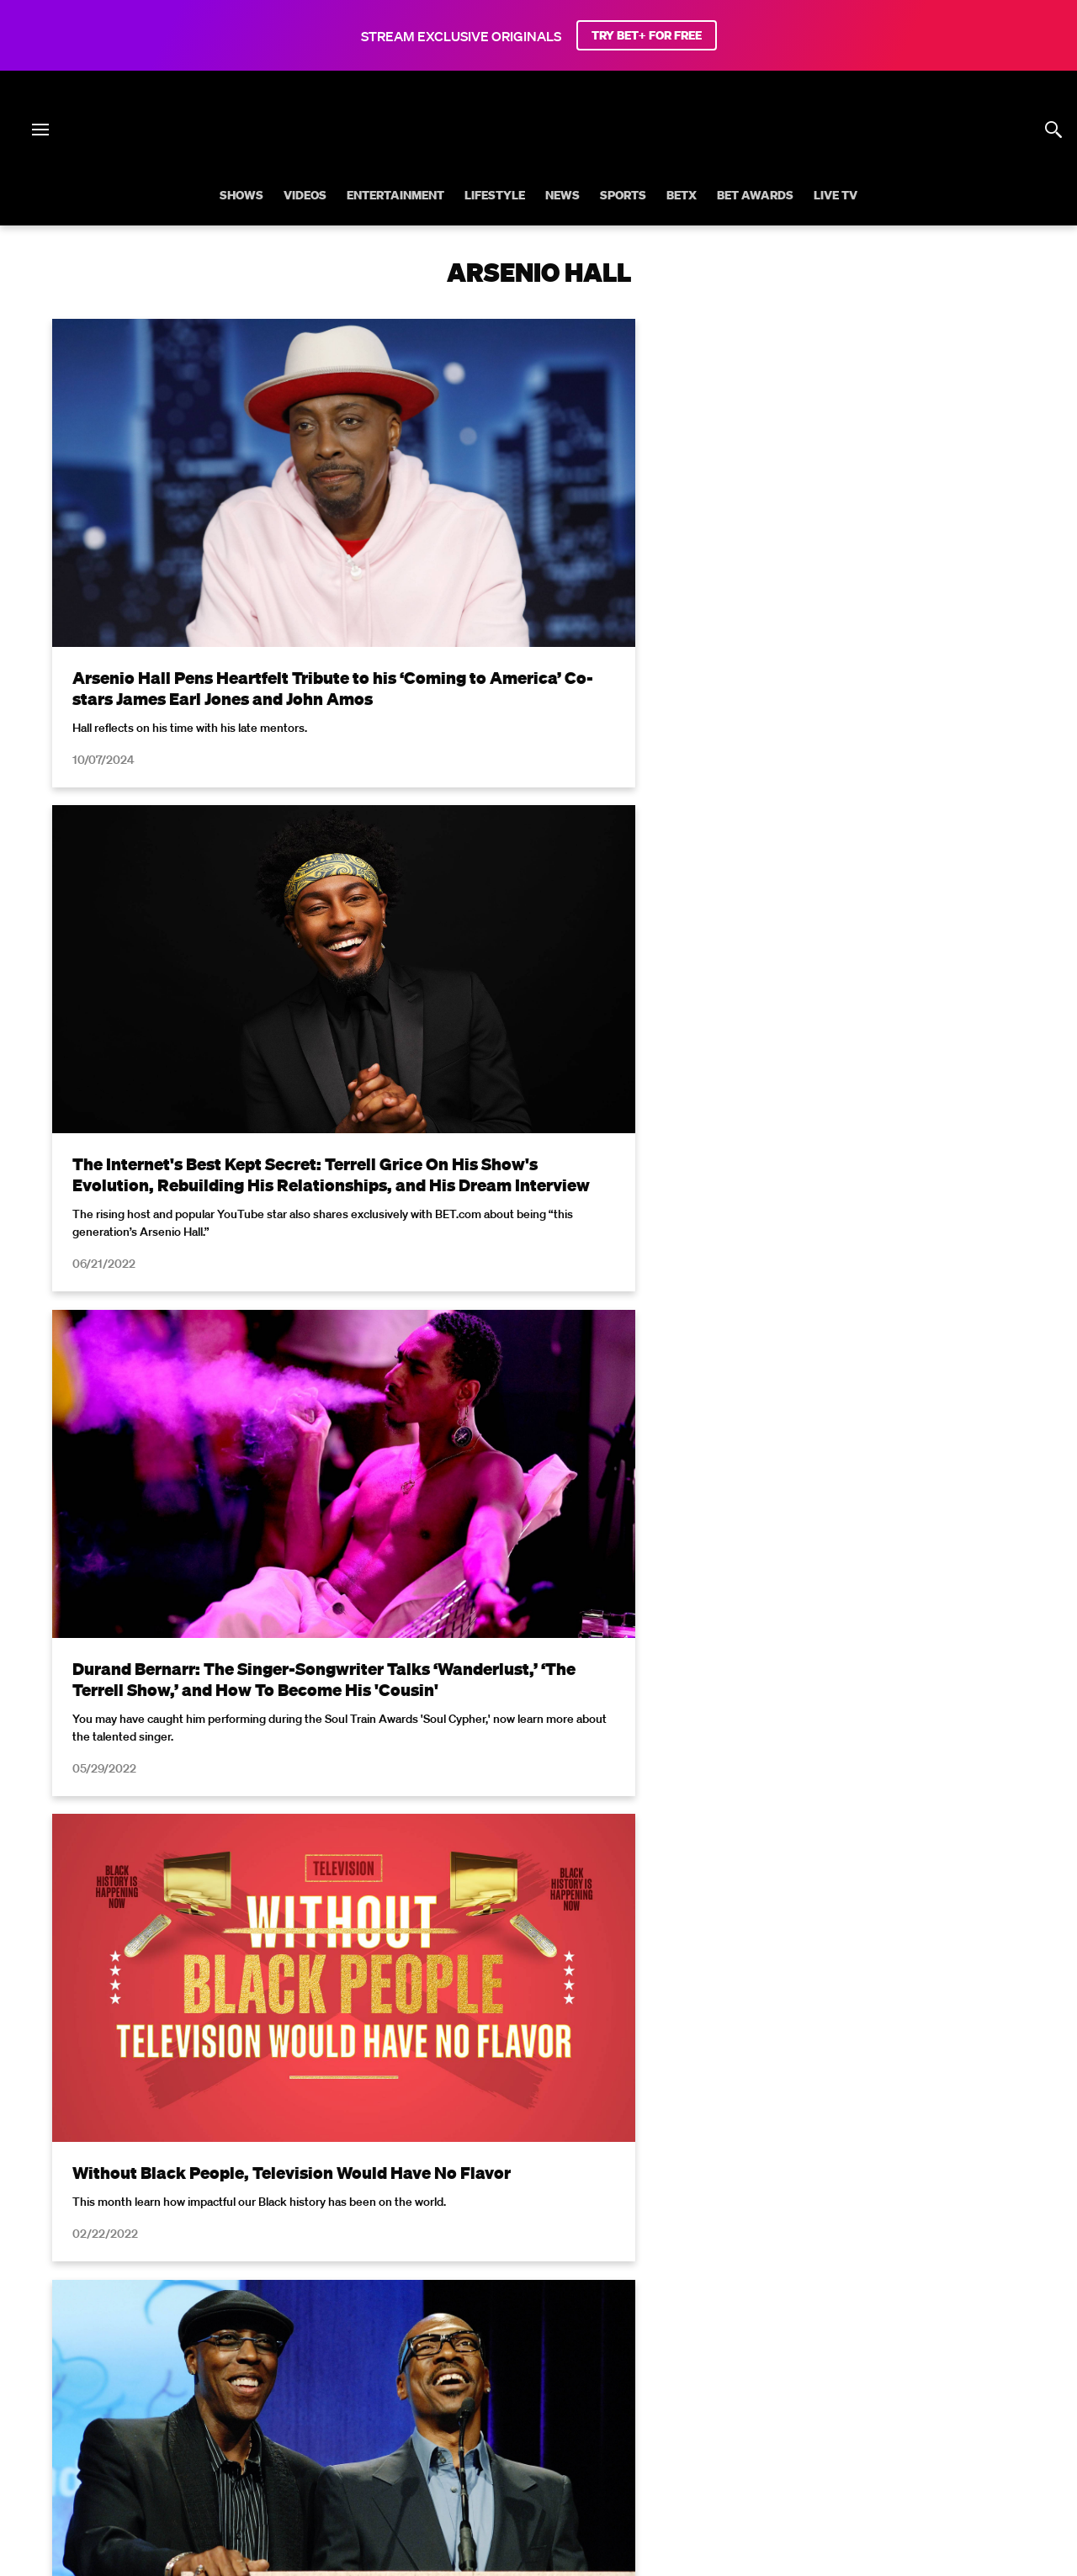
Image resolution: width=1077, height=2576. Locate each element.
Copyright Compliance (733, 2375)
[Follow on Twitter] (477, 2441)
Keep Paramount (927, 2375)
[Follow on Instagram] (518, 2441)
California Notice (480, 2375)
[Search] (1053, 129)
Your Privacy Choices (354, 2375)
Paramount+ (619, 2398)
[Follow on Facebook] (437, 2441)
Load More (538, 1947)
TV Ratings (453, 2398)
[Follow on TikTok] (599, 2441)
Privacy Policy (806, 2140)
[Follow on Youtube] (559, 2441)
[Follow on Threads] (639, 2441)
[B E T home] (538, 158)
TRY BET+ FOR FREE (647, 35)
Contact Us (534, 2398)
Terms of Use (647, 2140)
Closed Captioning (598, 2375)
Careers (838, 2375)
